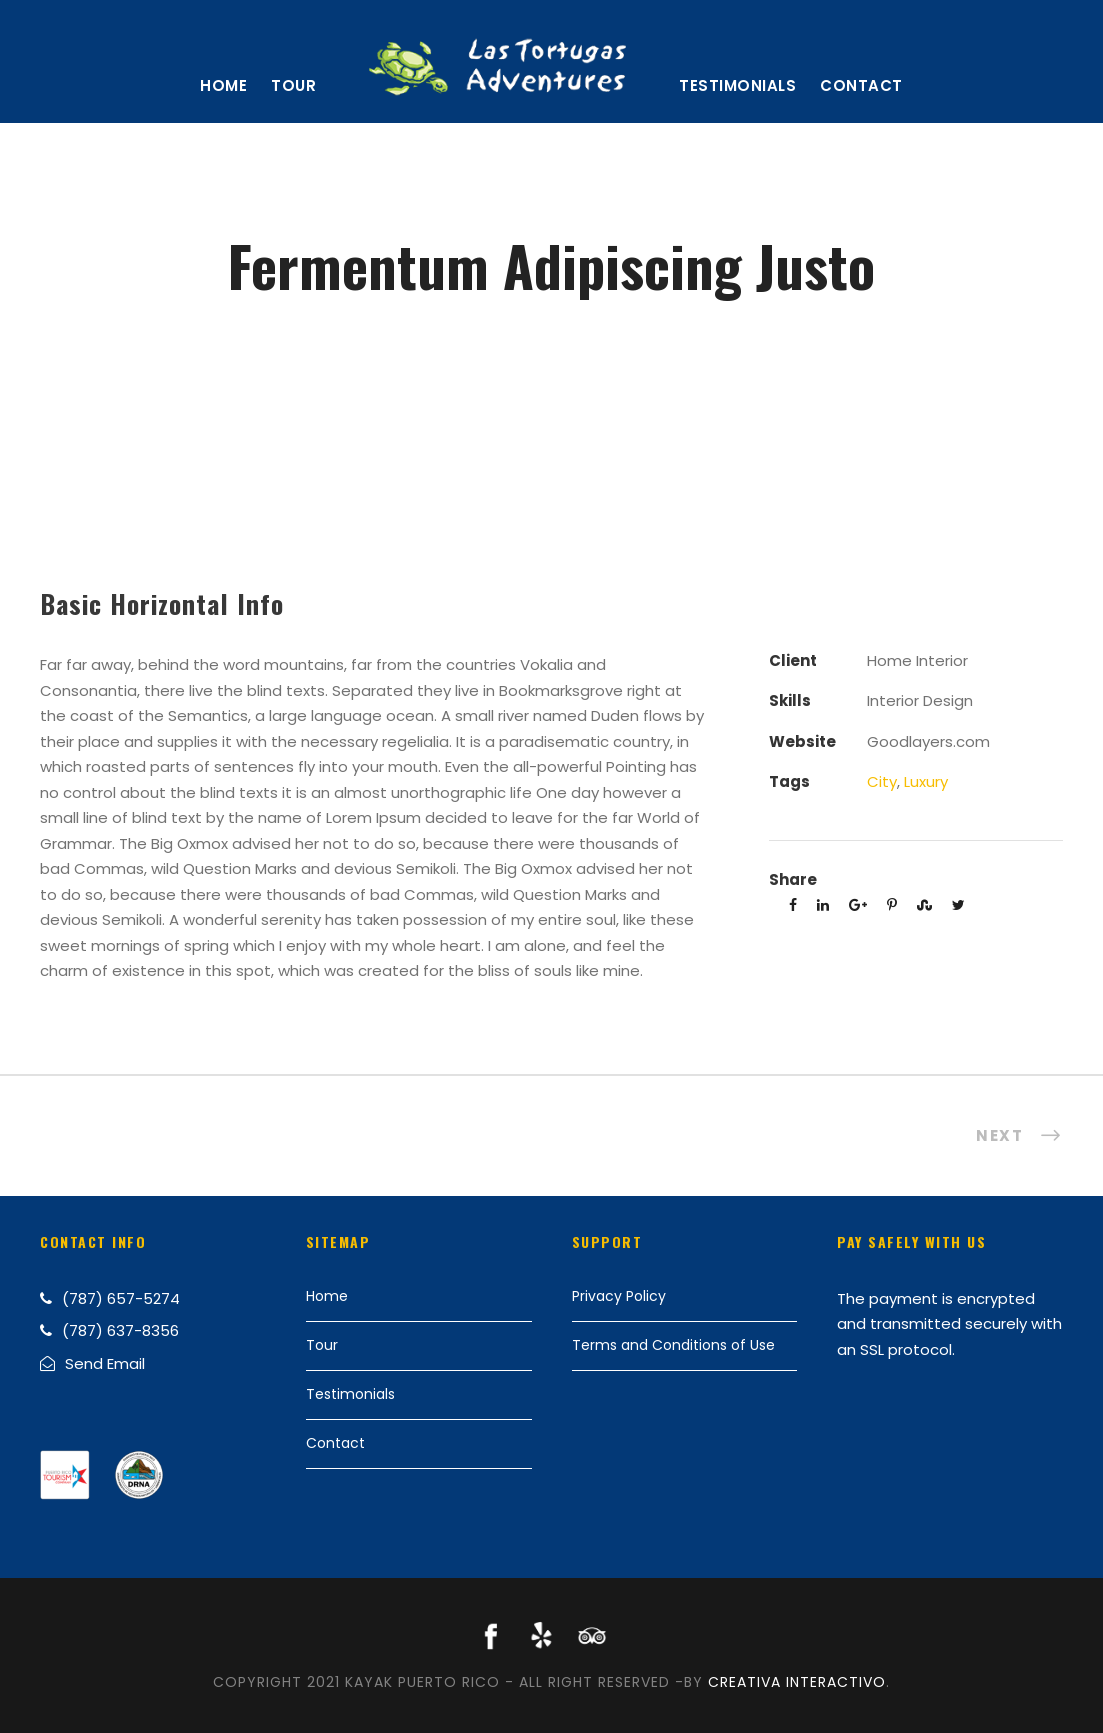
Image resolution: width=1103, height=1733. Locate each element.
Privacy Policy (619, 1296)
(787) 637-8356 (120, 1330)
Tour (293, 85)
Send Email (105, 1363)
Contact (861, 85)
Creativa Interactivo (797, 1682)
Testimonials (737, 85)
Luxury (926, 781)
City (882, 781)
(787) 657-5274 (121, 1298)
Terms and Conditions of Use (673, 1345)
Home (223, 85)
